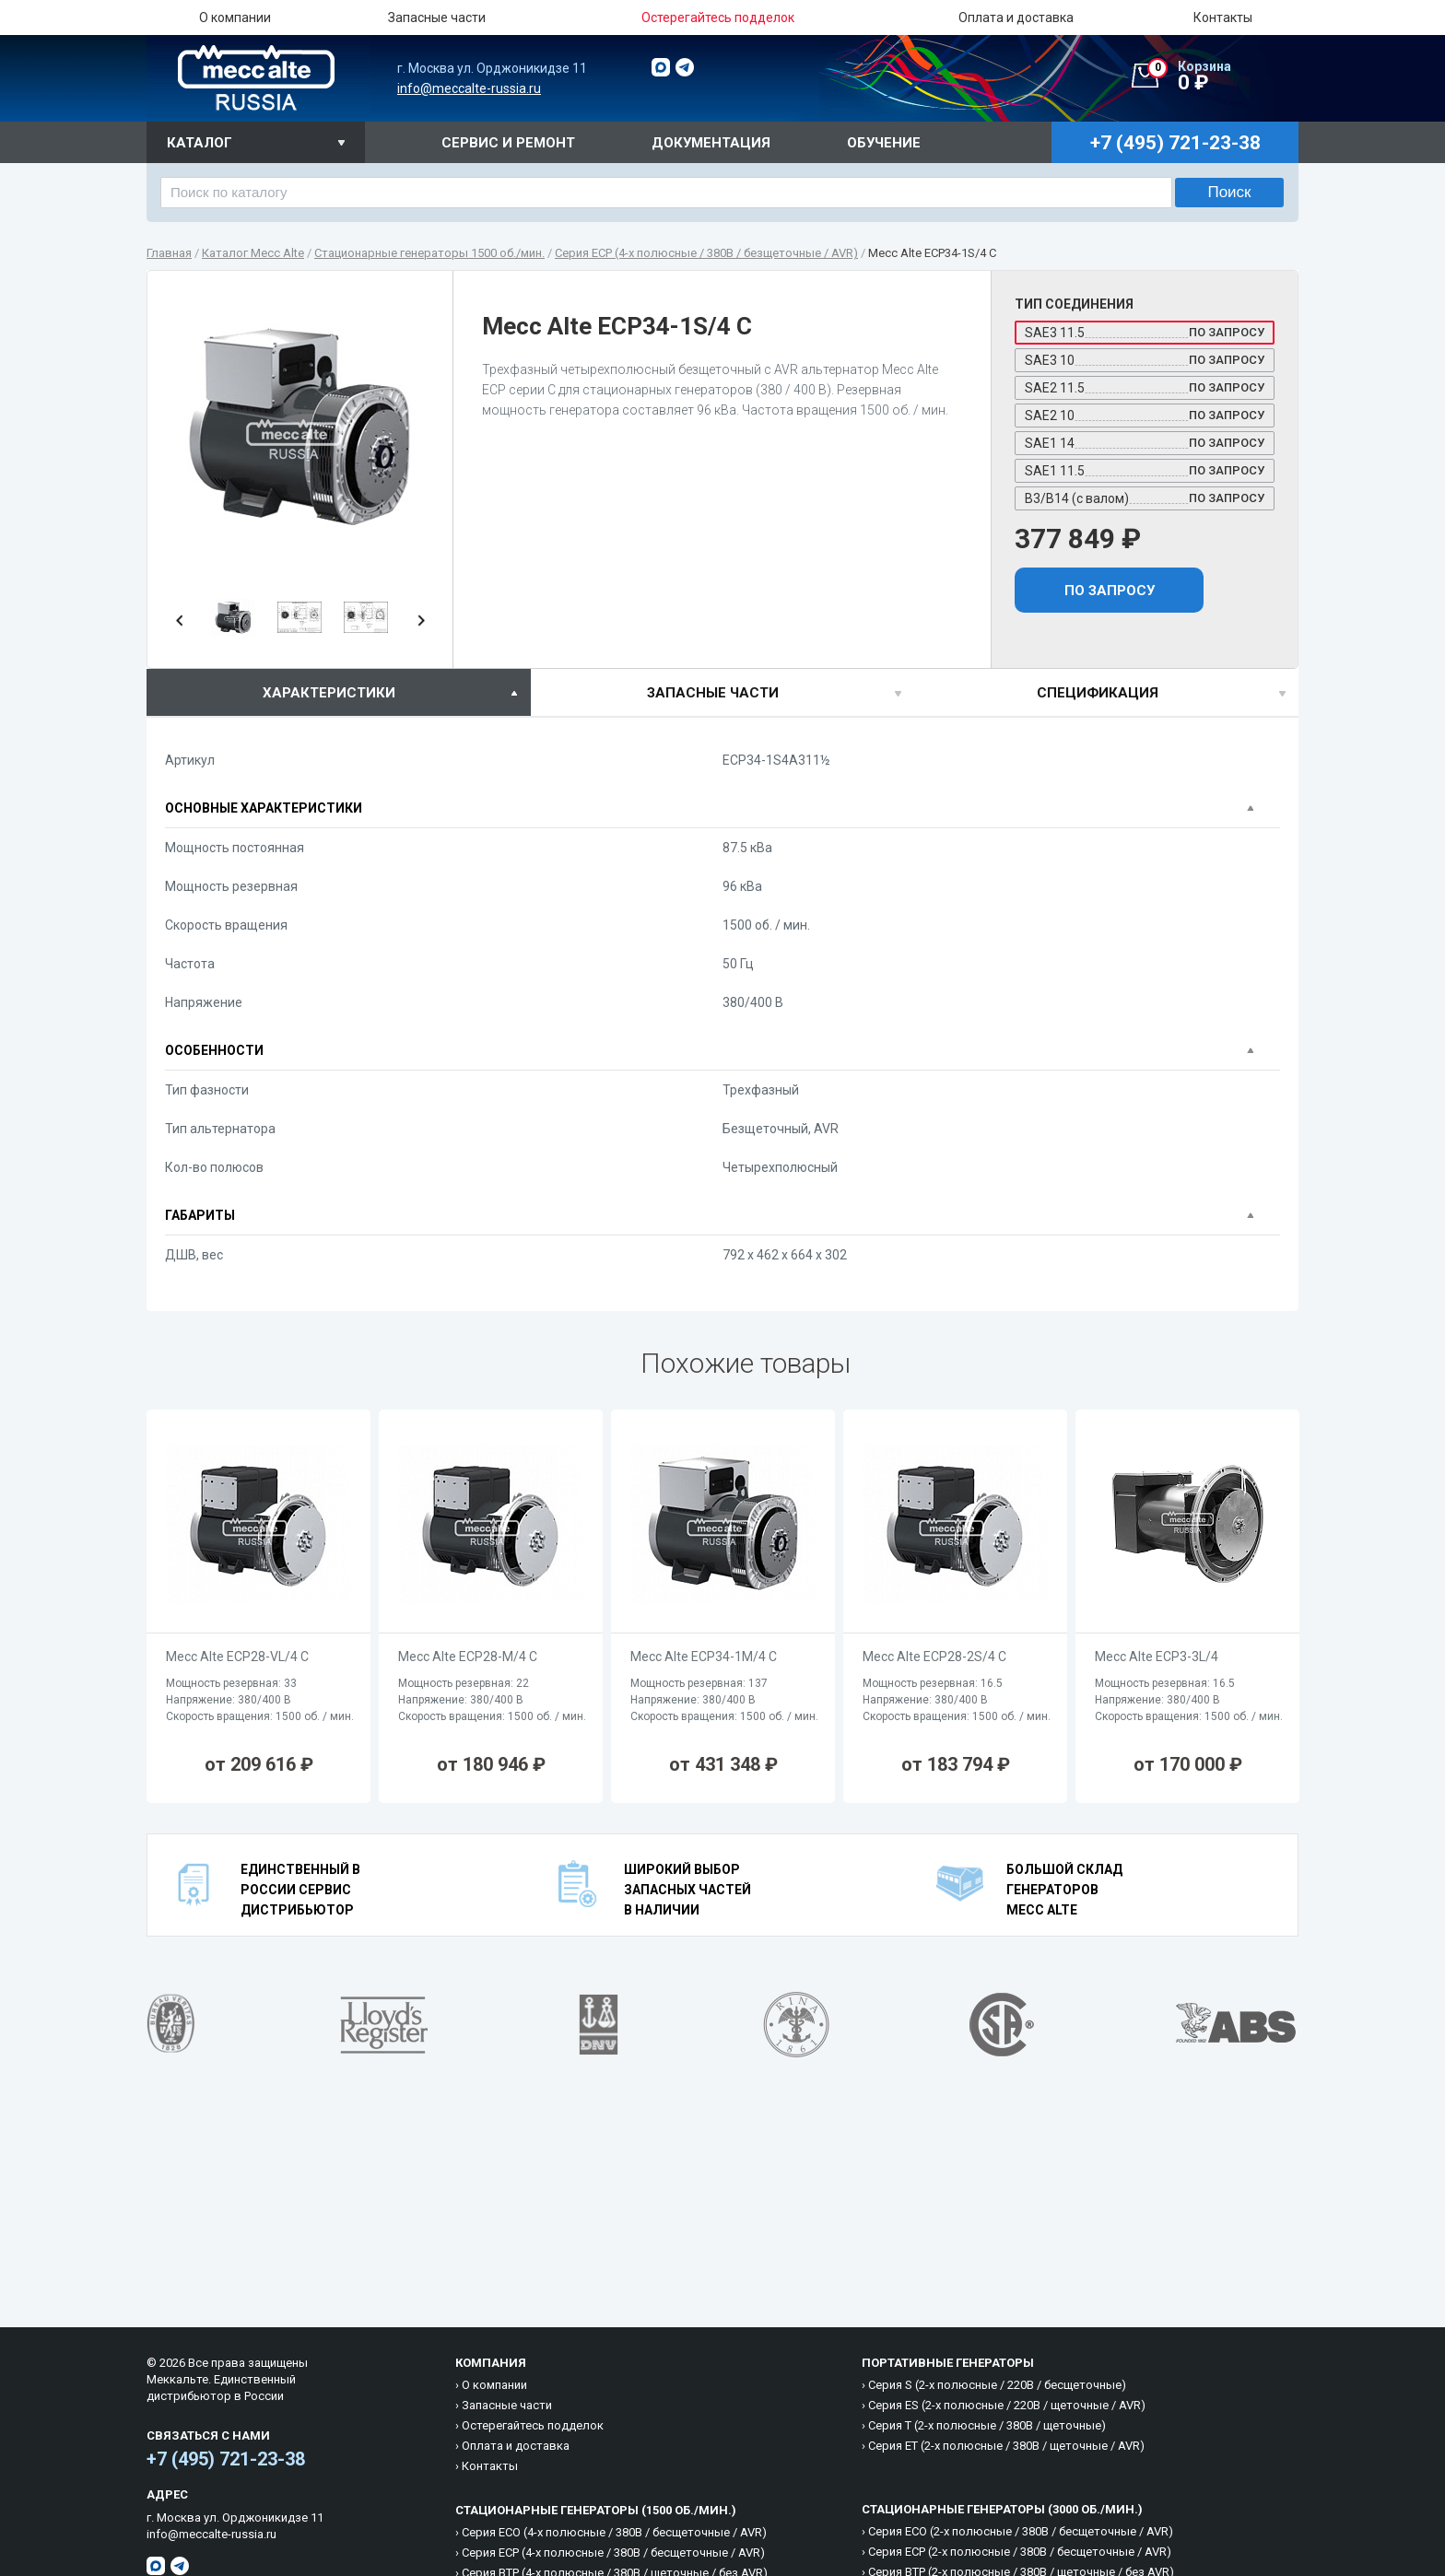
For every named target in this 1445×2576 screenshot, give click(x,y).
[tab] (339, 692)
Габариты (200, 1215)
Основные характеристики (263, 808)
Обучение (884, 143)
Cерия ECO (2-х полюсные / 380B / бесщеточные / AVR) (1020, 2531)
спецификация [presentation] (1097, 693)
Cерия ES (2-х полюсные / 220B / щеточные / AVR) (1006, 2405)
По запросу (1109, 590)
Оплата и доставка (1016, 17)
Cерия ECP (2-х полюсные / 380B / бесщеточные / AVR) (1019, 2551)
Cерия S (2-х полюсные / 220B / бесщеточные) (997, 2385)
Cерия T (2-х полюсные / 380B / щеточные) (987, 2425)
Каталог (199, 143)
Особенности (214, 1050)
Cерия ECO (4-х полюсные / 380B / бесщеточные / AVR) (614, 2532)
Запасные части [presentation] (713, 693)
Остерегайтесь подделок (533, 2425)
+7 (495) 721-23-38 (226, 2459)
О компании (235, 17)
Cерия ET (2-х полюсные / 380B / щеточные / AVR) (1006, 2446)
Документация (711, 143)
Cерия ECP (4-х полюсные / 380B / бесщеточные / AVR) (613, 2552)
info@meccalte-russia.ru (469, 88)
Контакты (1222, 17)
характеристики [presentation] (329, 693)
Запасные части (437, 17)
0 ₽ (1222, 76)
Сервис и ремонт (508, 143)
